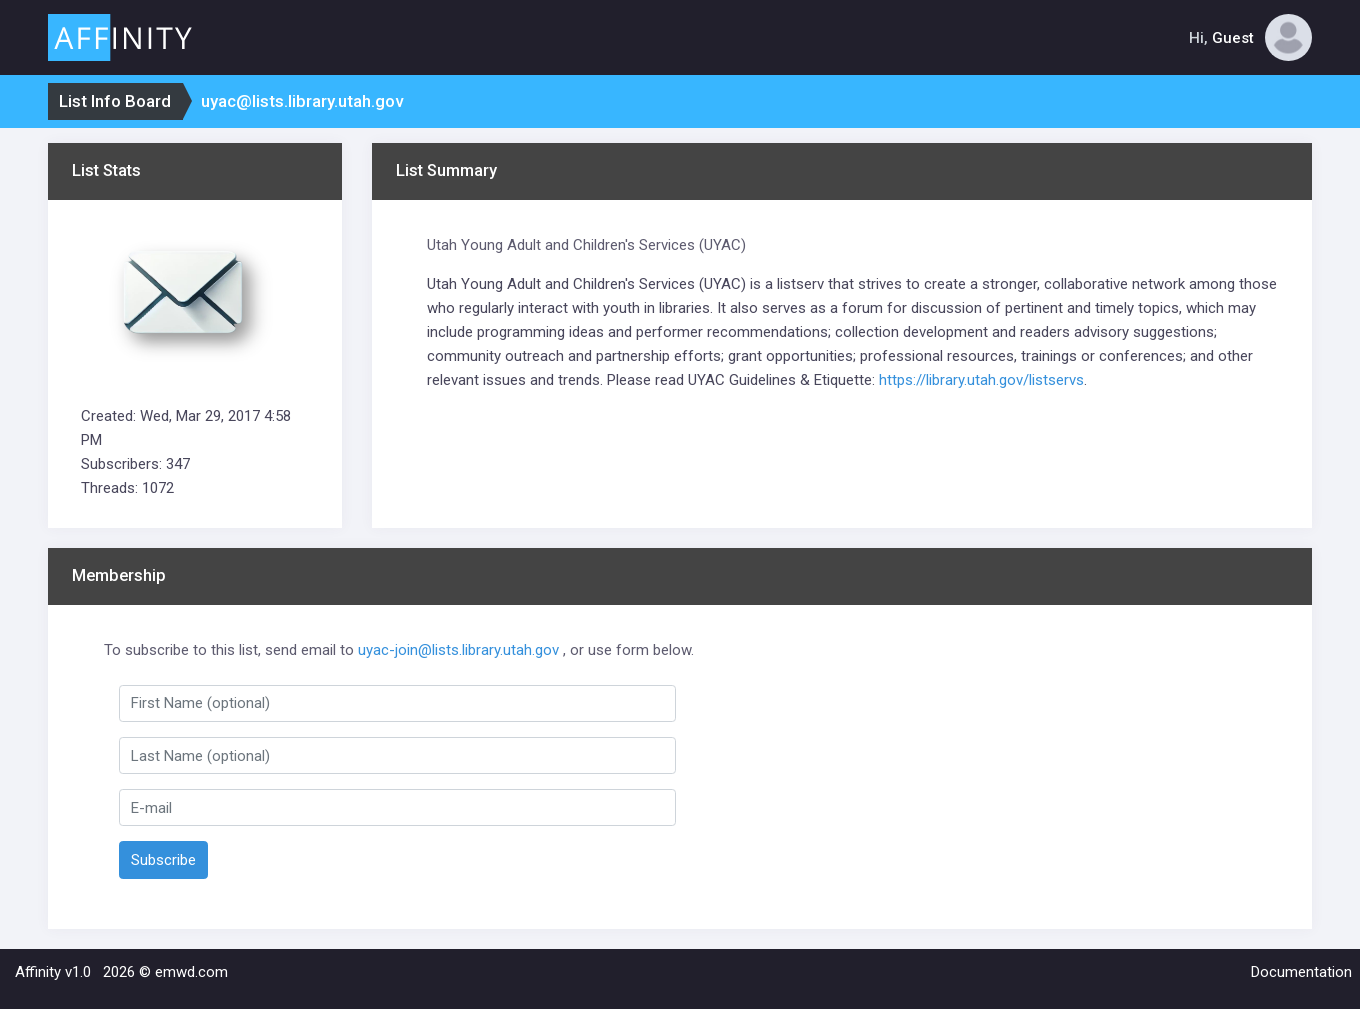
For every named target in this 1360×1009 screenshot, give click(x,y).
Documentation (1301, 972)
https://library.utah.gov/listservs (981, 380)
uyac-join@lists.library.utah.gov (458, 650)
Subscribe (163, 860)
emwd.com (191, 972)
